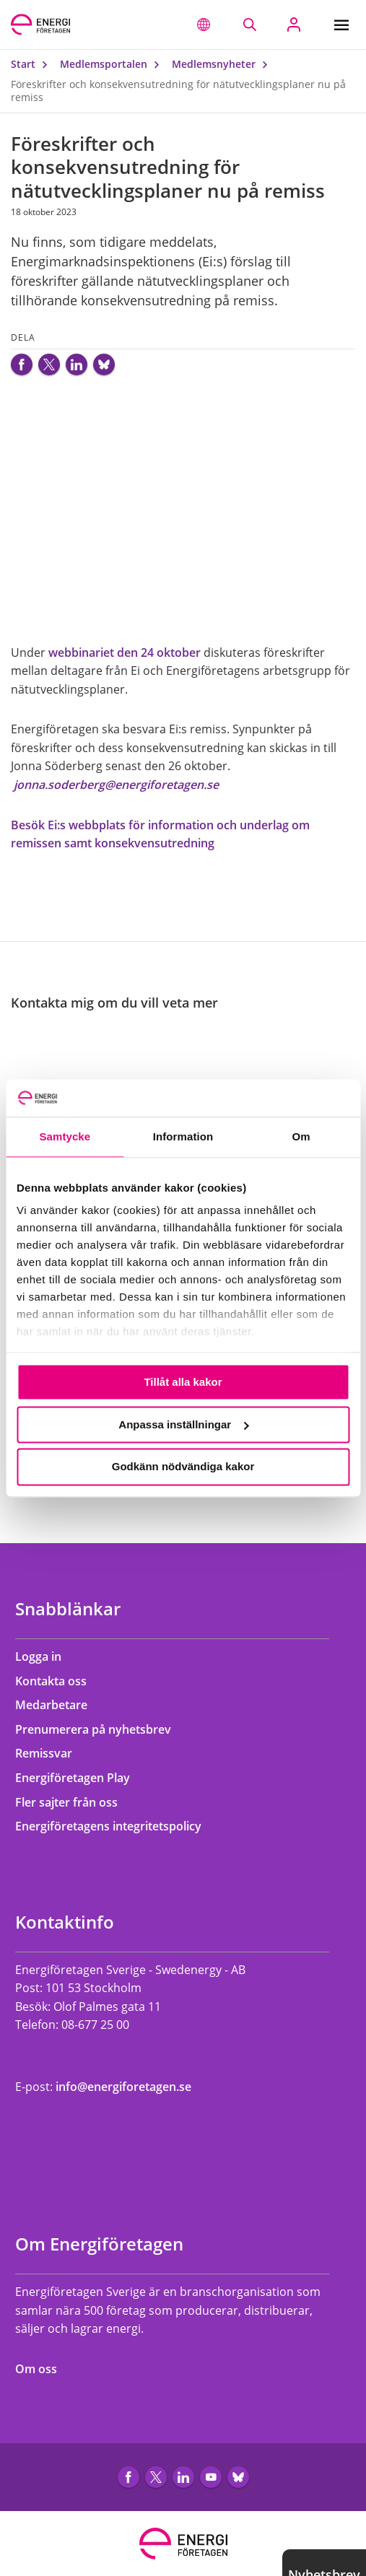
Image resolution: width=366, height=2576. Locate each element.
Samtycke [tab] (64, 1136)
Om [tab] (301, 1136)
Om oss (43, 2369)
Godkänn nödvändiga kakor (183, 1467)
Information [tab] (183, 1136)
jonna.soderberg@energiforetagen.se (115, 785)
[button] (203, 24)
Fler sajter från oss (73, 1802)
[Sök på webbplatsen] (249, 24)
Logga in (45, 1656)
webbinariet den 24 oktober (124, 652)
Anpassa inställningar (183, 1424)
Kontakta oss (57, 1681)
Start (32, 64)
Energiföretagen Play (79, 1778)
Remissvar (50, 1753)
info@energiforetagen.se (123, 2087)
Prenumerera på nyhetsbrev (100, 1729)
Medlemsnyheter (223, 64)
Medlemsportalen (113, 64)
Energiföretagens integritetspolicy (115, 1826)
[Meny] (344, 24)
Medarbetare (58, 1705)
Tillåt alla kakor (183, 1382)
